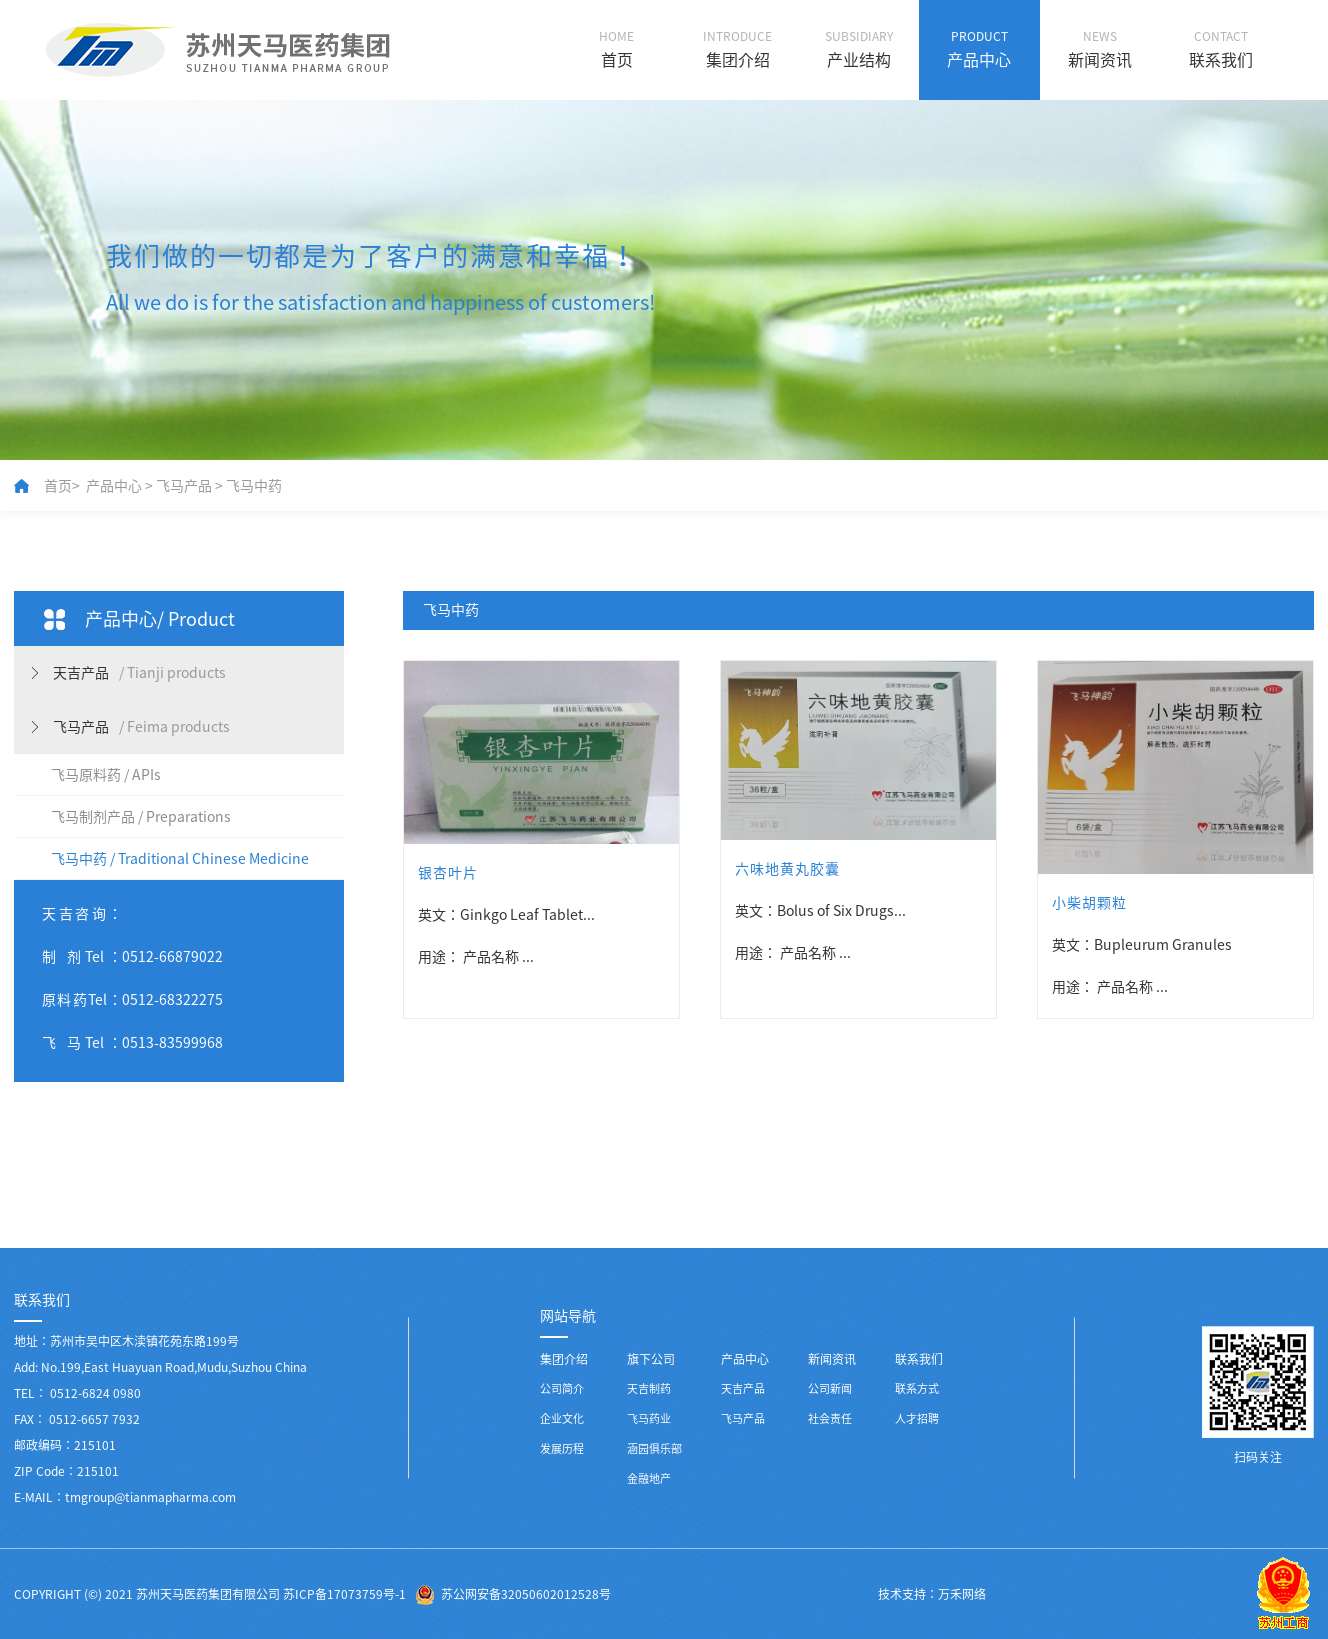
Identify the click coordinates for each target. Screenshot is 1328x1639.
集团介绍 (564, 1359)
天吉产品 (743, 1388)
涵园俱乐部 (654, 1448)
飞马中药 (254, 486)
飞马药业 (649, 1418)
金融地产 (649, 1478)
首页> (62, 486)
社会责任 (830, 1418)
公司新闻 (830, 1388)
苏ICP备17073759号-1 (344, 1594)
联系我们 (919, 1359)
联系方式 (917, 1388)
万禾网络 (962, 1594)
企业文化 (562, 1418)
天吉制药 (649, 1388)
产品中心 (114, 486)
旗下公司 (651, 1359)
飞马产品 (184, 486)
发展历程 (562, 1448)
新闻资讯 (832, 1359)
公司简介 (562, 1388)
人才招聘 (917, 1418)
